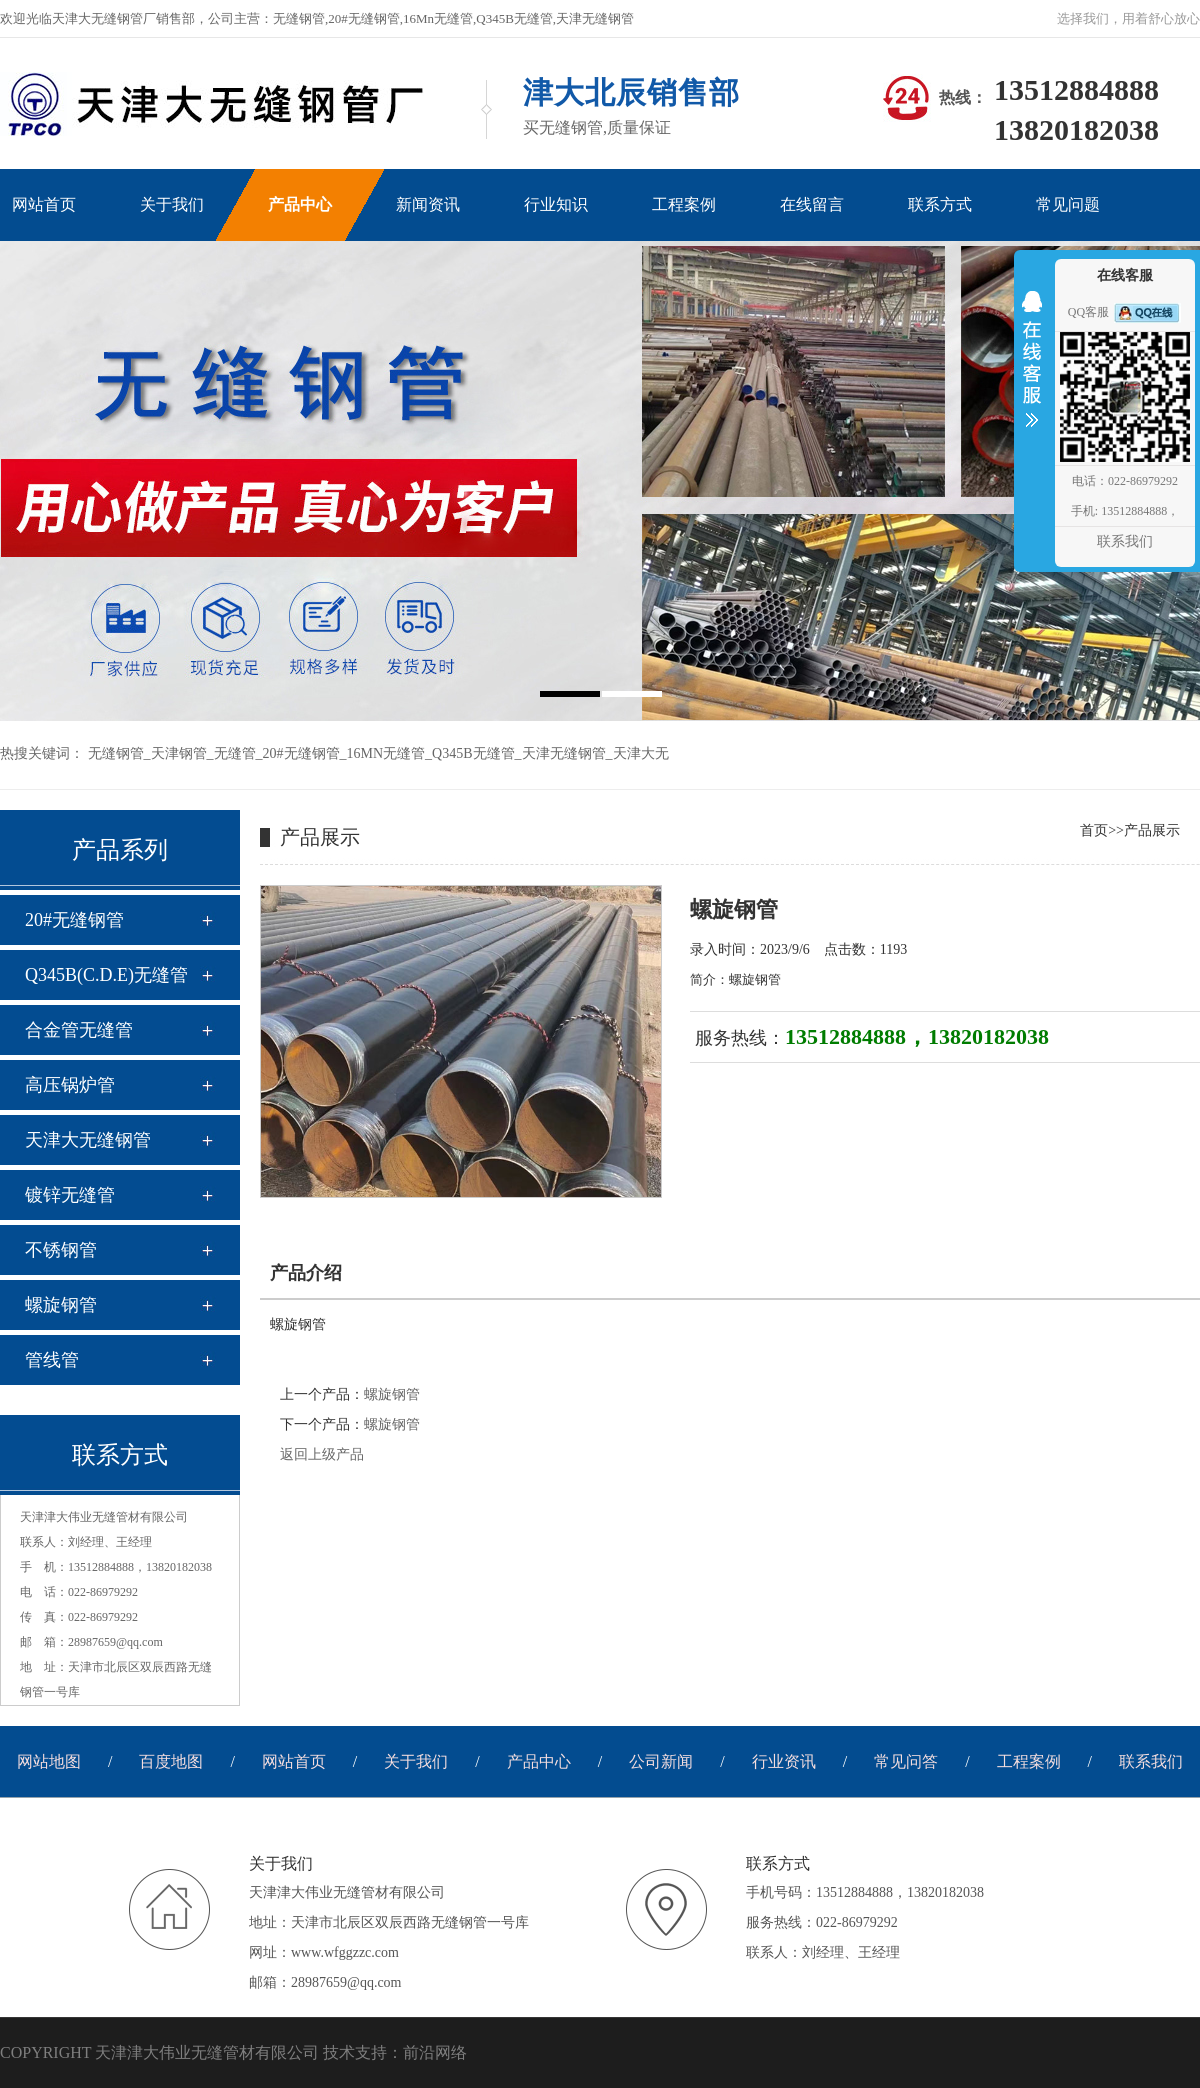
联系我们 (1151, 1761)
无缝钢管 (116, 753)
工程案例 (1029, 1761)
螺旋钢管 (61, 1305)
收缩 (1032, 372)
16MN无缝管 (386, 753)
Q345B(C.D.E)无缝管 (106, 975)
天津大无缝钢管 (88, 1140)
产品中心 (539, 1761)
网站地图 (49, 1761)
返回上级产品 (322, 1454)
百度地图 (171, 1761)
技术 (339, 2052)
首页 (1094, 830)
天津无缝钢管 (564, 753)
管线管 (52, 1360)
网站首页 (294, 1761)
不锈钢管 (61, 1250)
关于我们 (416, 1761)
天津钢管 (179, 753)
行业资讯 (784, 1761)
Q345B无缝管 (473, 753)
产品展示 (1152, 830)
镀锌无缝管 (70, 1195)
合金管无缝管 (79, 1030)
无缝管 (235, 753)
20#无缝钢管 (301, 753)
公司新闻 (661, 1761)
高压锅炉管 (70, 1085)
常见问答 (906, 1761)
